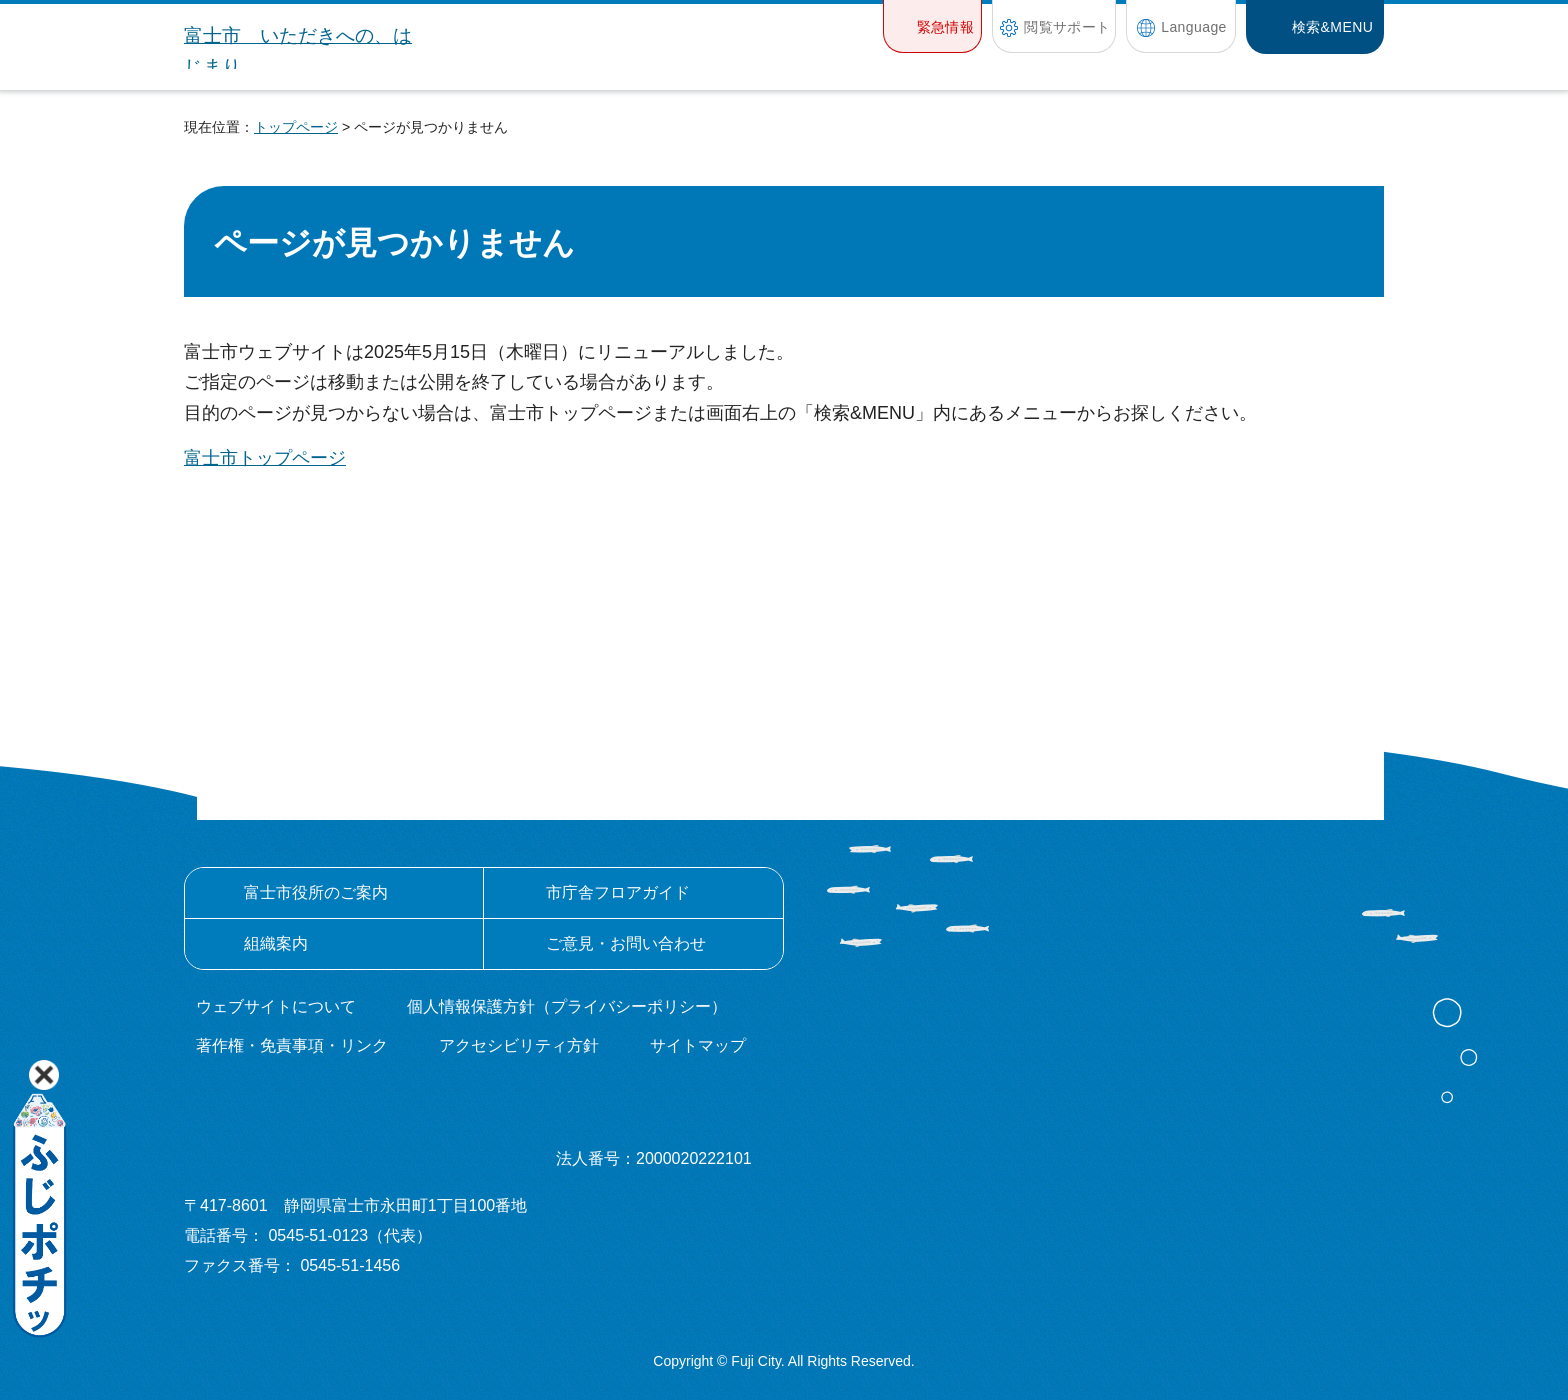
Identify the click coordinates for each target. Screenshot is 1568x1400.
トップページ (296, 127)
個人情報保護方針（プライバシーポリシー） (567, 1006)
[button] (932, 26)
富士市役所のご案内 (316, 892)
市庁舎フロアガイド (618, 892)
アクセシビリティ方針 (519, 1045)
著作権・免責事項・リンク (292, 1045)
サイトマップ (698, 1045)
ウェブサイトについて (276, 1006)
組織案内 (276, 943)
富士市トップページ (265, 458)
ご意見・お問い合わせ (626, 943)
